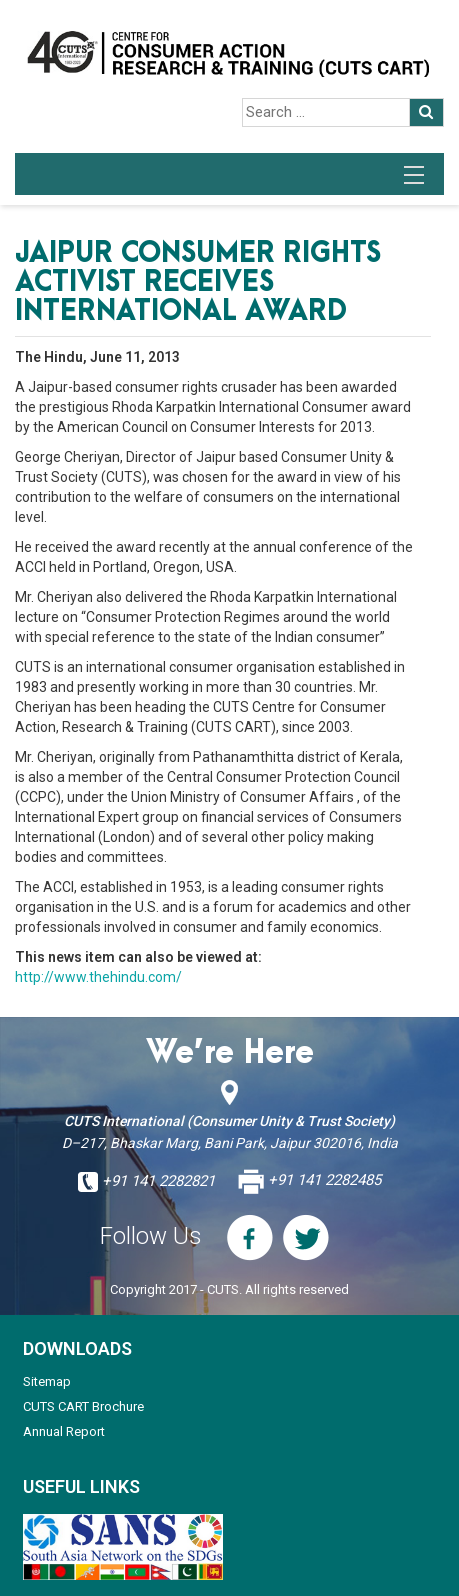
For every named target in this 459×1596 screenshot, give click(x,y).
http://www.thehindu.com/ (98, 977)
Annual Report (64, 1431)
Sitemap (47, 1381)
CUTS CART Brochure (83, 1406)
